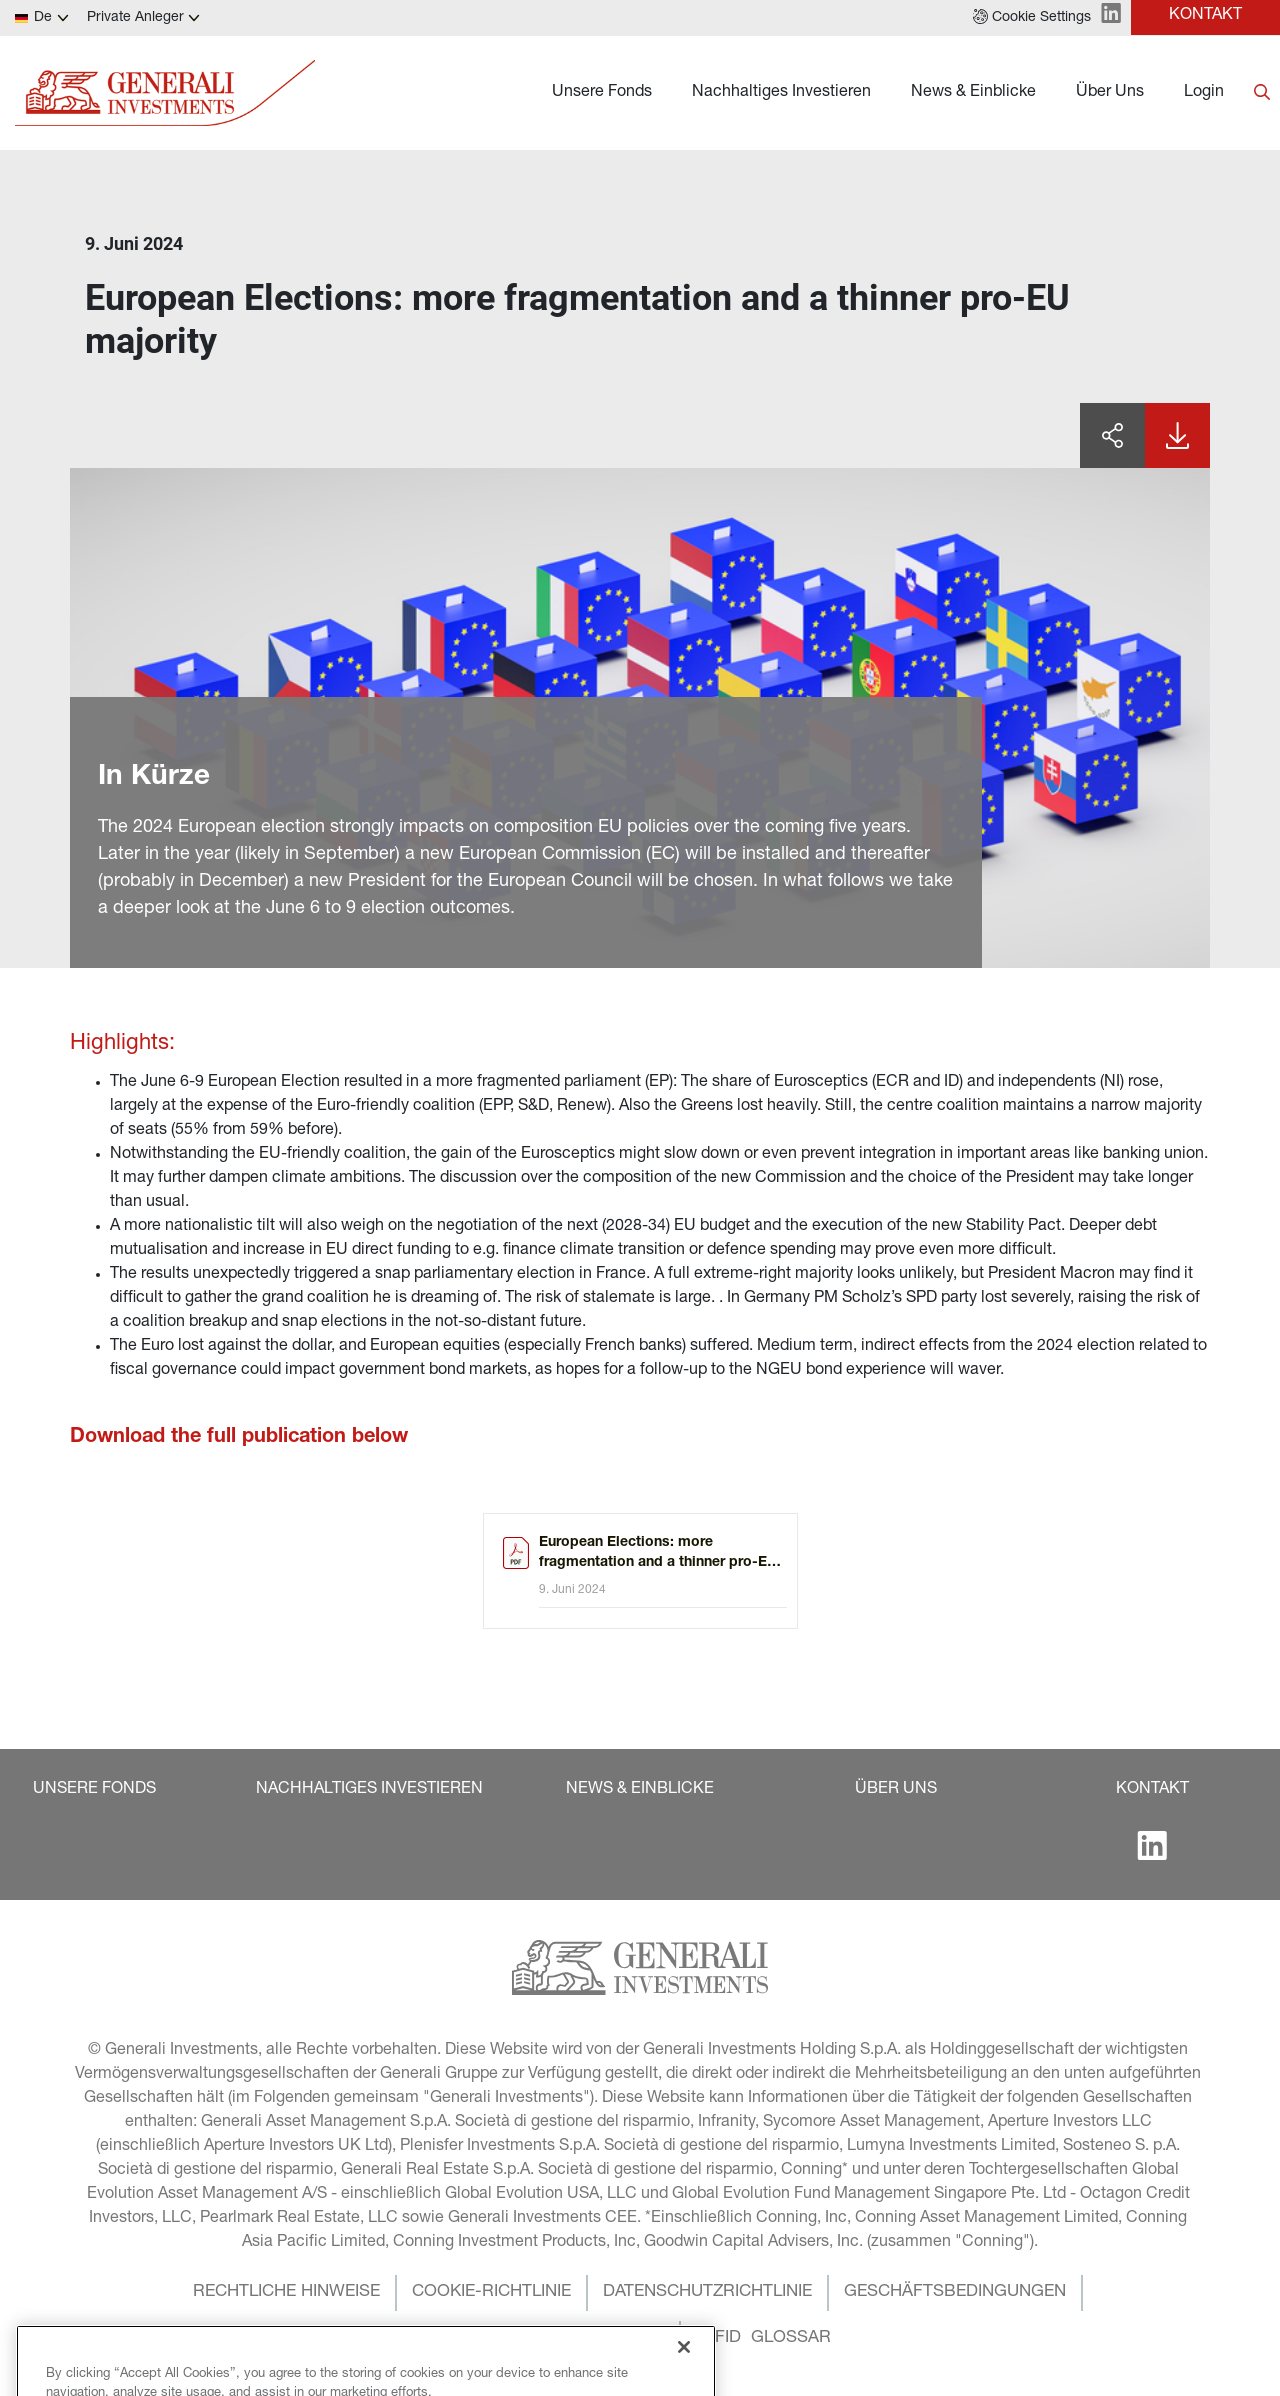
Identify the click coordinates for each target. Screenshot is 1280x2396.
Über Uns (1110, 93)
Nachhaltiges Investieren (781, 93)
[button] (1032, 18)
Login (1204, 93)
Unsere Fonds (602, 93)
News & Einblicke (973, 93)
